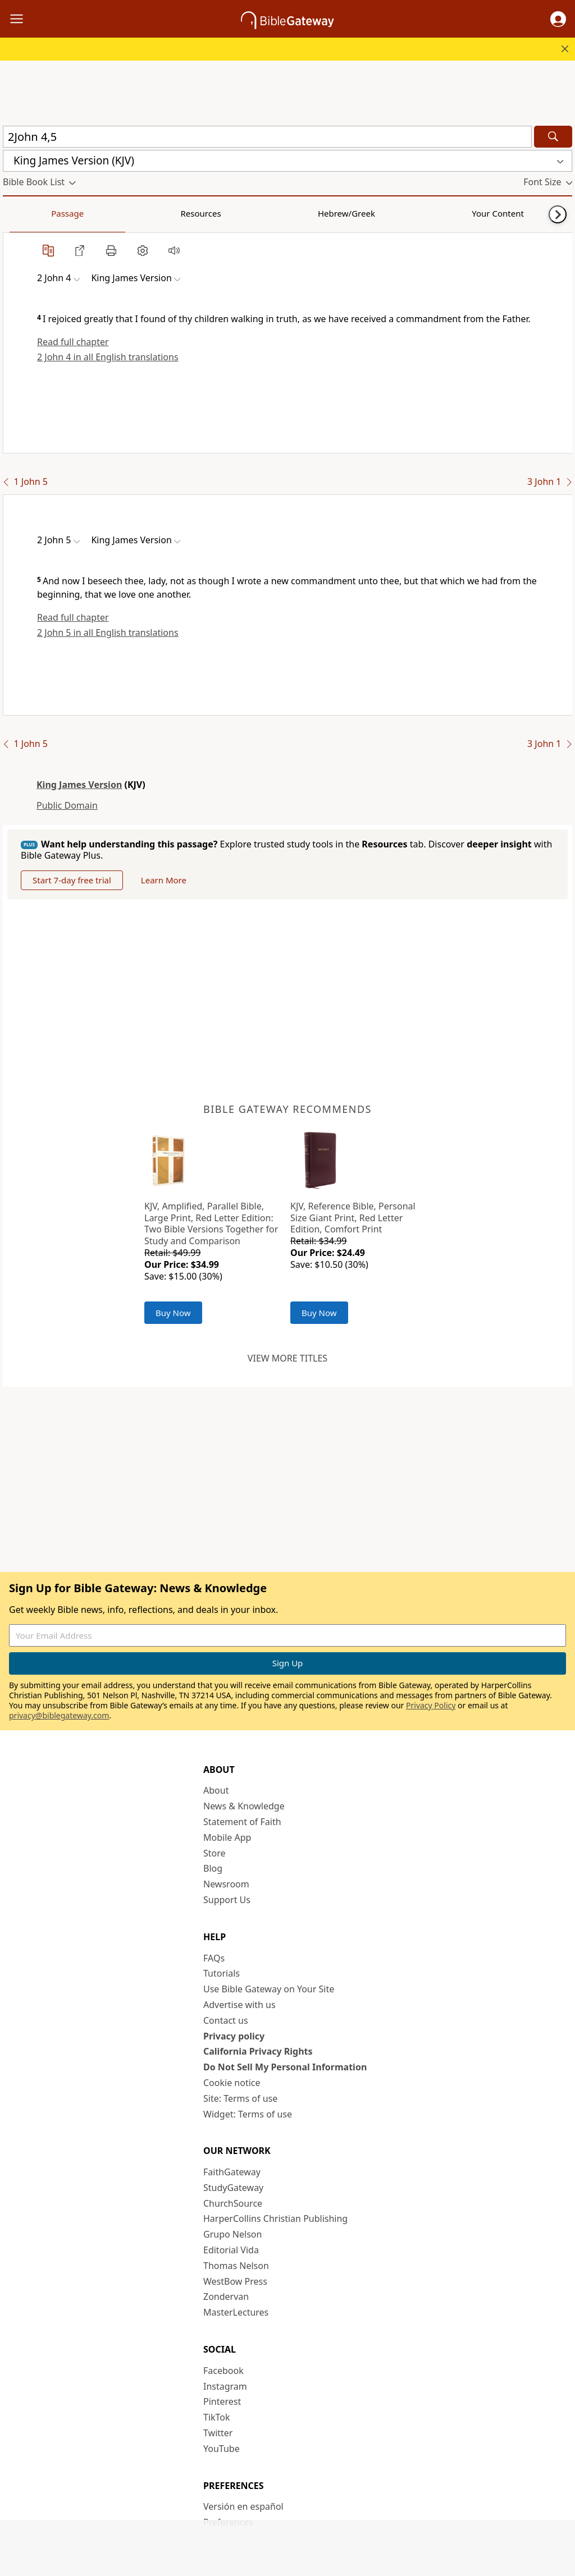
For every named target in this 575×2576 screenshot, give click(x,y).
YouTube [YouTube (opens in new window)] (221, 2448)
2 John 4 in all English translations (108, 357)
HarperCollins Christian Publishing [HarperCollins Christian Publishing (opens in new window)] (275, 2218)
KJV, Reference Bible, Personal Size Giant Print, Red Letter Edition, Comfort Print (353, 1218)
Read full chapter (73, 342)
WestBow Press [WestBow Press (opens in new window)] (235, 2281)
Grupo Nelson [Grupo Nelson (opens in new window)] (232, 2234)
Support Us (226, 1900)
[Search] (553, 137)
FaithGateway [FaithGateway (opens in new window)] (232, 2172)
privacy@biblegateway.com (59, 1715)
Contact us (225, 2020)
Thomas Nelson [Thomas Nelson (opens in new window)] (236, 2265)
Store (214, 1853)
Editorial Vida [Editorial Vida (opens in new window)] (231, 2250)
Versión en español (243, 2506)
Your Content (222, 213)
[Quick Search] (267, 137)
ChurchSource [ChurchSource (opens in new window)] (232, 2203)
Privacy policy (233, 2036)
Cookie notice (232, 2083)
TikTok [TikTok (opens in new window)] (216, 2417)
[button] (558, 19)
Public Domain (67, 805)
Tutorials (221, 1973)
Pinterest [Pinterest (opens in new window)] (222, 2401)
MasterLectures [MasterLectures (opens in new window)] (235, 2312)
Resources (82, 213)
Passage (28, 213)
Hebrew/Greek (149, 213)
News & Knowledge (244, 1806)
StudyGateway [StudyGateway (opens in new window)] (233, 2187)
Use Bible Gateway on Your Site (268, 1989)
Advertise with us (239, 2005)
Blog (212, 1868)
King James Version (79, 784)
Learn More (163, 880)
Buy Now (173, 1312)
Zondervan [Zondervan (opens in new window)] (226, 2296)
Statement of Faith (242, 1822)
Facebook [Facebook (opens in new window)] (223, 2370)
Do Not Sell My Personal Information (285, 2067)
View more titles (287, 1358)
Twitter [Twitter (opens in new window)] (217, 2433)
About (216, 1790)
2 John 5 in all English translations (108, 632)
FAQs (214, 1958)
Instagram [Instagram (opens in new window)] (225, 2386)
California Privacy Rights (258, 2051)
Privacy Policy (430, 1705)
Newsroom (226, 1884)
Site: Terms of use (240, 2098)
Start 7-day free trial (72, 880)
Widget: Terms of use (247, 2114)
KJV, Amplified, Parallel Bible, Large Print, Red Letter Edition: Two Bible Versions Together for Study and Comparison (211, 1223)
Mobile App (227, 1837)
